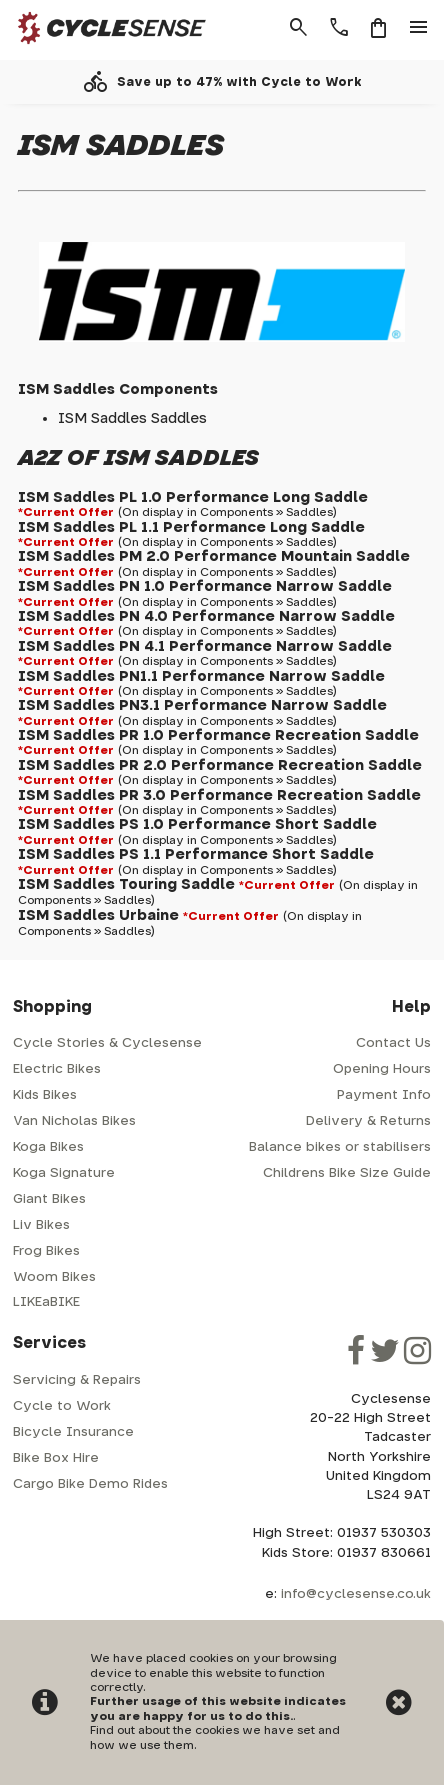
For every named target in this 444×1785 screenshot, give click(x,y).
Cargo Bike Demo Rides (90, 1484)
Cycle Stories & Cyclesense (107, 1043)
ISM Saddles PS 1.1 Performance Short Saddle (196, 854)
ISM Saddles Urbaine (98, 915)
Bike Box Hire (56, 1458)
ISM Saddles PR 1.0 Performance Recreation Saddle (218, 735)
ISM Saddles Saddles (132, 418)
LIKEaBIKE (46, 1302)
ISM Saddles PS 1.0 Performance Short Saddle (197, 824)
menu (419, 28)
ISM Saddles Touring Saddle (126, 884)
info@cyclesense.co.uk (356, 1594)
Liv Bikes (41, 1225)
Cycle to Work (62, 1406)
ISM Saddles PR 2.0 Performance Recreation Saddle (220, 765)
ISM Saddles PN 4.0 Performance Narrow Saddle (206, 616)
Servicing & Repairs (77, 1380)
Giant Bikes (49, 1199)
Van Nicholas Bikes (74, 1121)
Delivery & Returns (368, 1121)
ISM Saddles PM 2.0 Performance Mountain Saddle (214, 556)
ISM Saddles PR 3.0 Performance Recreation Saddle (219, 795)
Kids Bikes (45, 1095)
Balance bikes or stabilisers (340, 1147)
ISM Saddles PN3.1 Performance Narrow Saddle (202, 705)
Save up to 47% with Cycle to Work (239, 82)
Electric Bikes (57, 1069)
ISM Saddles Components (118, 389)
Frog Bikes (46, 1251)
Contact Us (393, 1043)
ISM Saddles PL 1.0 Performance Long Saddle (193, 497)
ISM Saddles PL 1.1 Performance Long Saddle (191, 527)
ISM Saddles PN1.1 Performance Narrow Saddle (201, 676)
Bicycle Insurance (73, 1432)
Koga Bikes (48, 1147)
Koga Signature (64, 1173)
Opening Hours (382, 1069)
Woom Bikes (54, 1277)
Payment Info (384, 1095)
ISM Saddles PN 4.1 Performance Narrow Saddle (205, 646)
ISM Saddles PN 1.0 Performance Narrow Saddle (205, 586)
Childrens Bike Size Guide (347, 1173)
